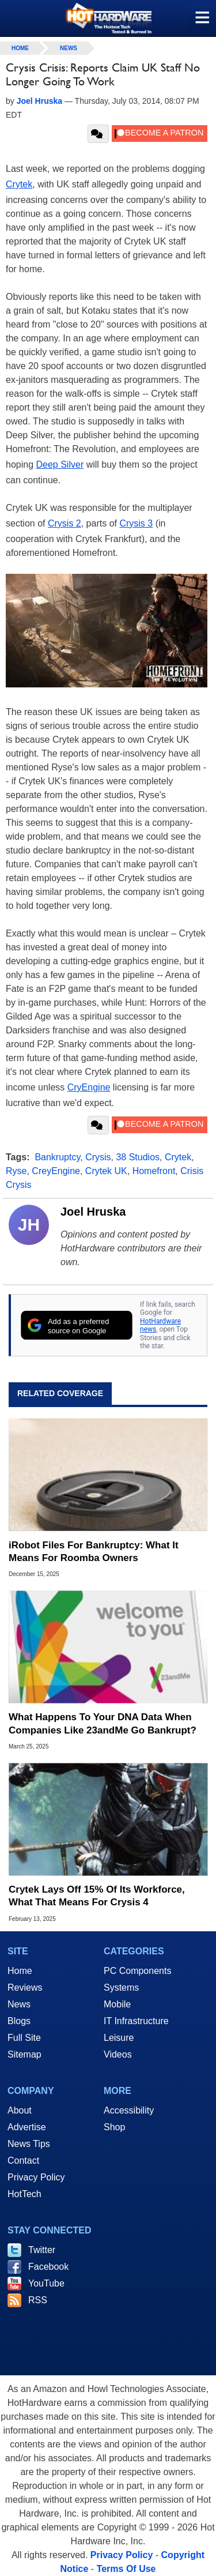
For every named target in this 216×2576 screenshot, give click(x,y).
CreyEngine (56, 1171)
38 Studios (138, 1157)
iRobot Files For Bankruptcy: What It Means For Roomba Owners (94, 1551)
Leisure (119, 2038)
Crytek (19, 184)
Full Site (24, 2038)
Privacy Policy (36, 2177)
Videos (118, 2054)
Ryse (16, 1171)
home (20, 48)
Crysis (98, 1157)
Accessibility (129, 2110)
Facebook (48, 2267)
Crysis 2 (64, 523)
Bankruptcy (57, 1157)
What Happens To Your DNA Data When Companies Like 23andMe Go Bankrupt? (102, 1723)
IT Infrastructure (136, 2021)
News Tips (28, 2144)
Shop (114, 2127)
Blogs (19, 2021)
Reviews (24, 1987)
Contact (23, 2160)
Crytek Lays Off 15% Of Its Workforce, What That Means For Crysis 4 (97, 1896)
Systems (121, 1987)
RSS (37, 2300)
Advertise (26, 2127)
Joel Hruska (93, 1211)
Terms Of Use (126, 2569)
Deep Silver (60, 464)
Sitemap (24, 2054)
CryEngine (89, 1087)
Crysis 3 (136, 523)
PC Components (137, 1971)
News (68, 48)
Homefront (154, 1171)
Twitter (41, 2250)
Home (19, 1971)
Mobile (117, 2004)
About (19, 2110)
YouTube (46, 2283)
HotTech (24, 2194)
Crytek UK (106, 1171)
